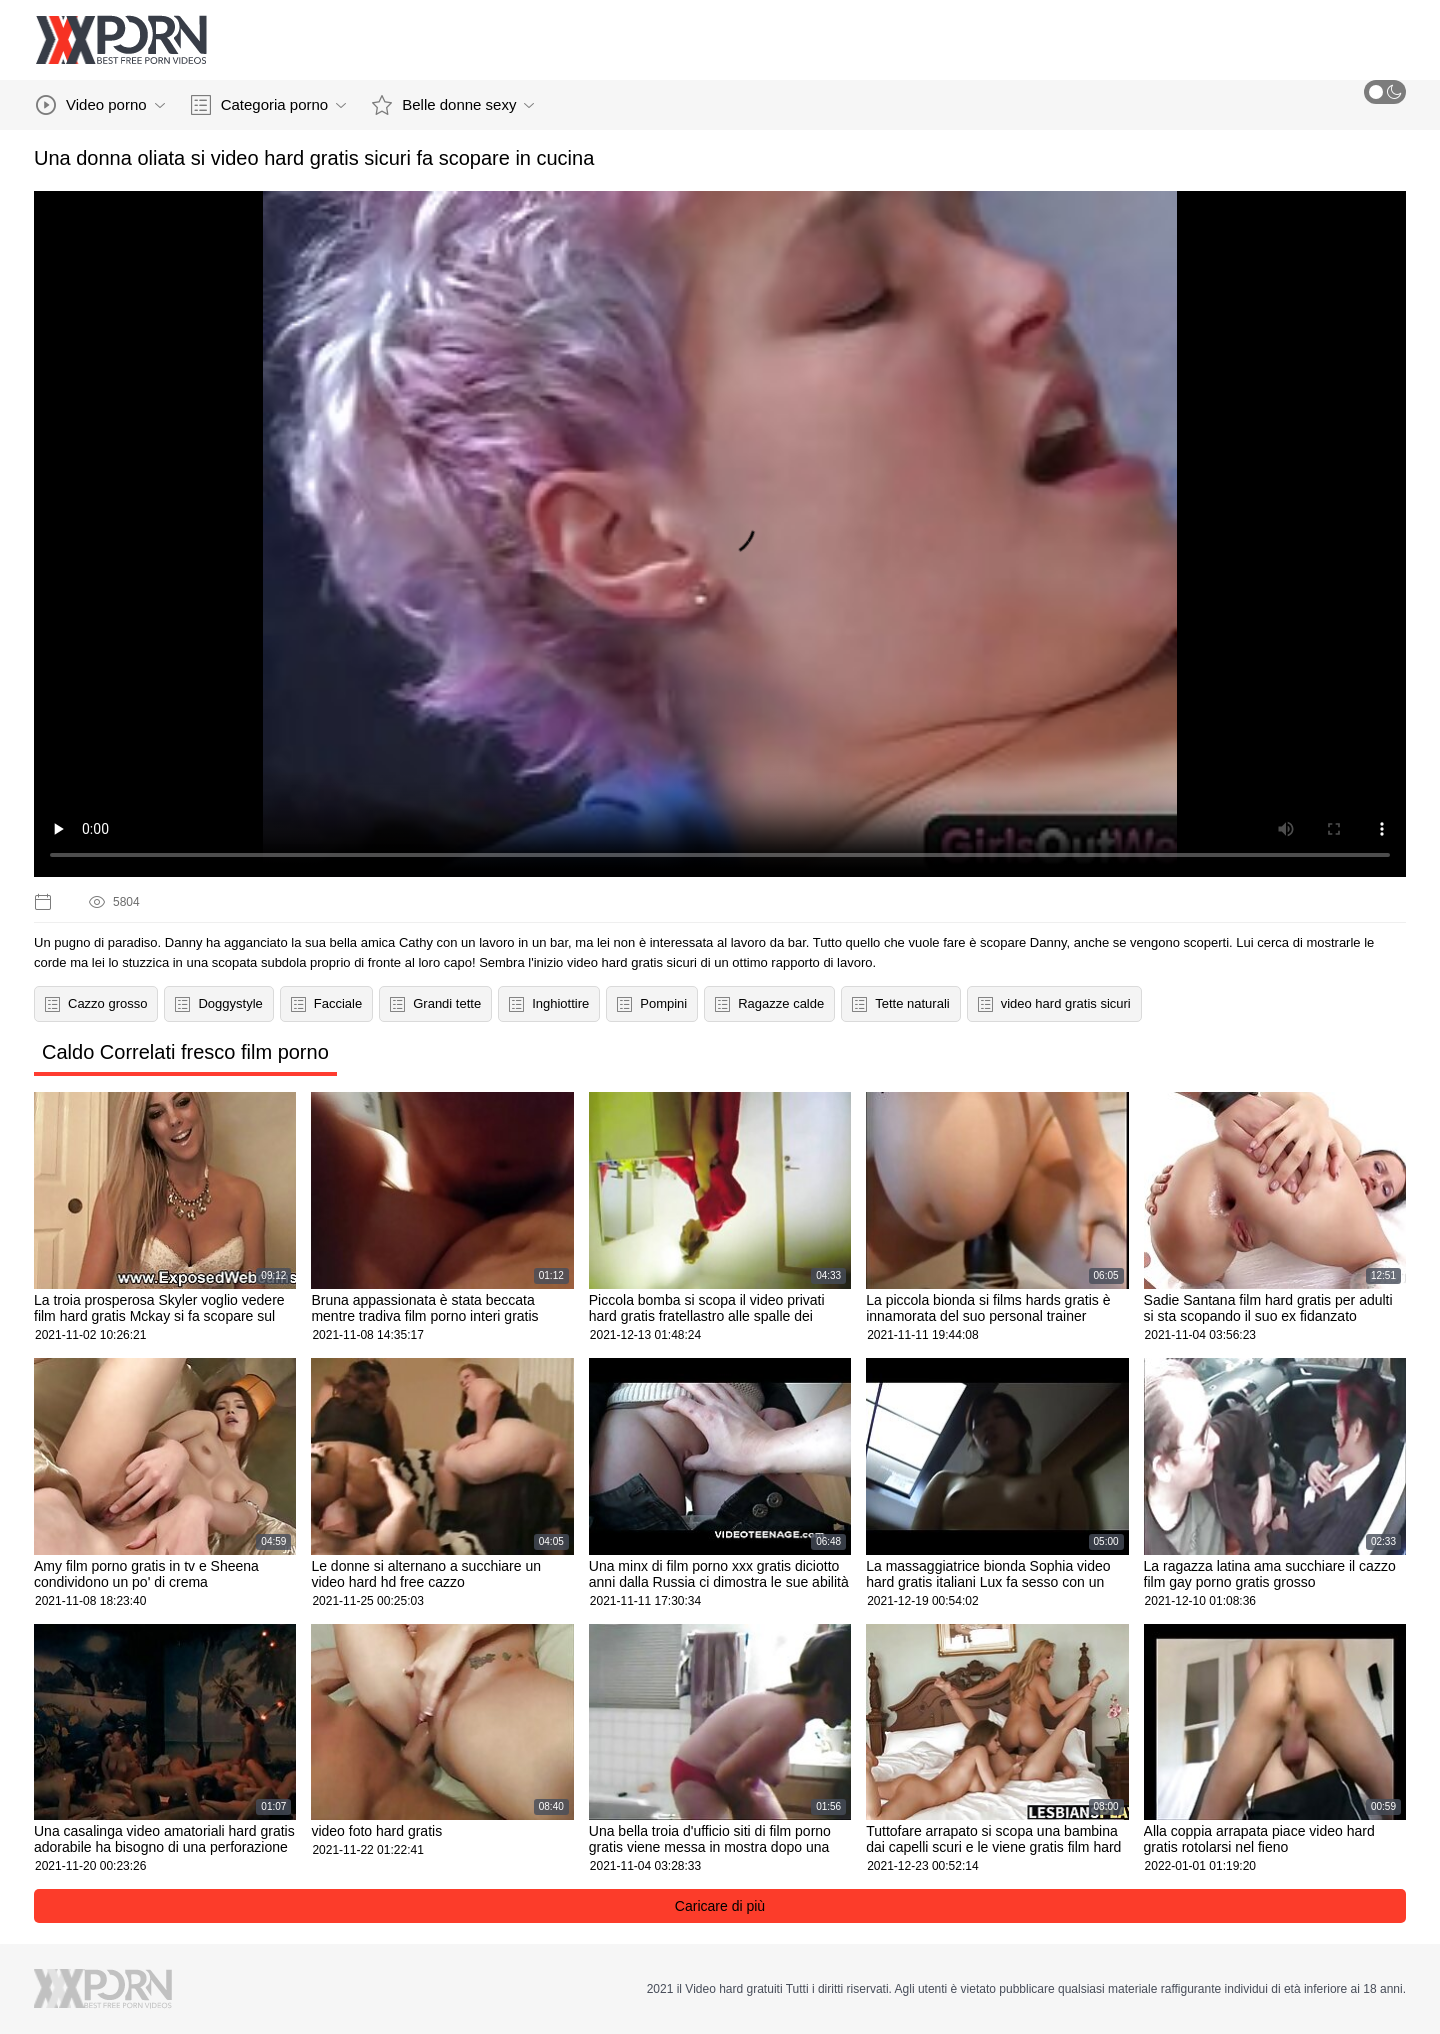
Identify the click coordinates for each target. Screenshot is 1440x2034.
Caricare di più (720, 1906)
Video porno (100, 105)
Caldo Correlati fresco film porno (185, 1052)
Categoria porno (269, 105)
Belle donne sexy (453, 105)
